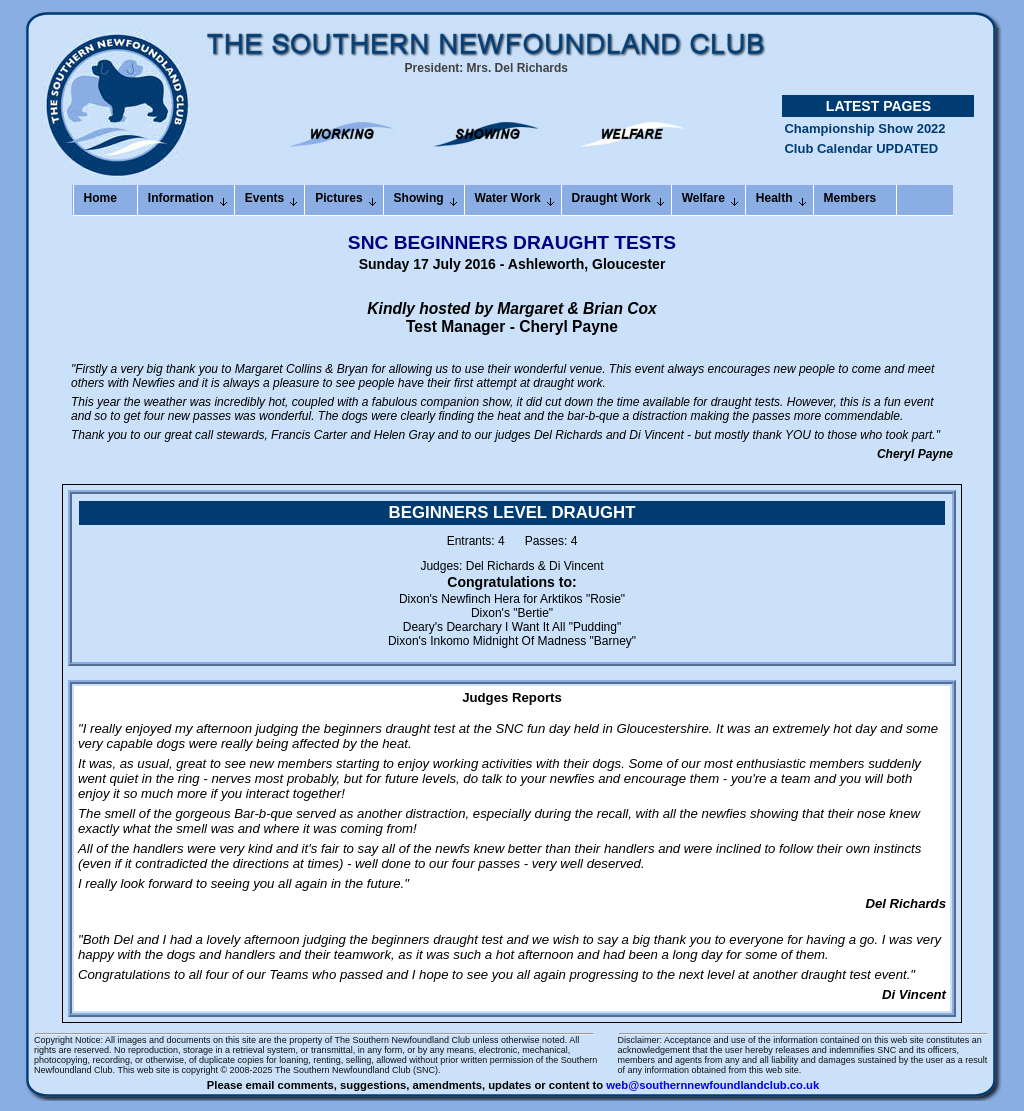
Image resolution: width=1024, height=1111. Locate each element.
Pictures (338, 198)
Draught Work (611, 198)
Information (181, 198)
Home (100, 198)
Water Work (508, 198)
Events (264, 198)
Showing (419, 198)
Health (774, 198)
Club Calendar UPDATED (861, 154)
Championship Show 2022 (864, 134)
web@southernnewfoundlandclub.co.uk (712, 1085)
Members (850, 198)
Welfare (703, 198)
